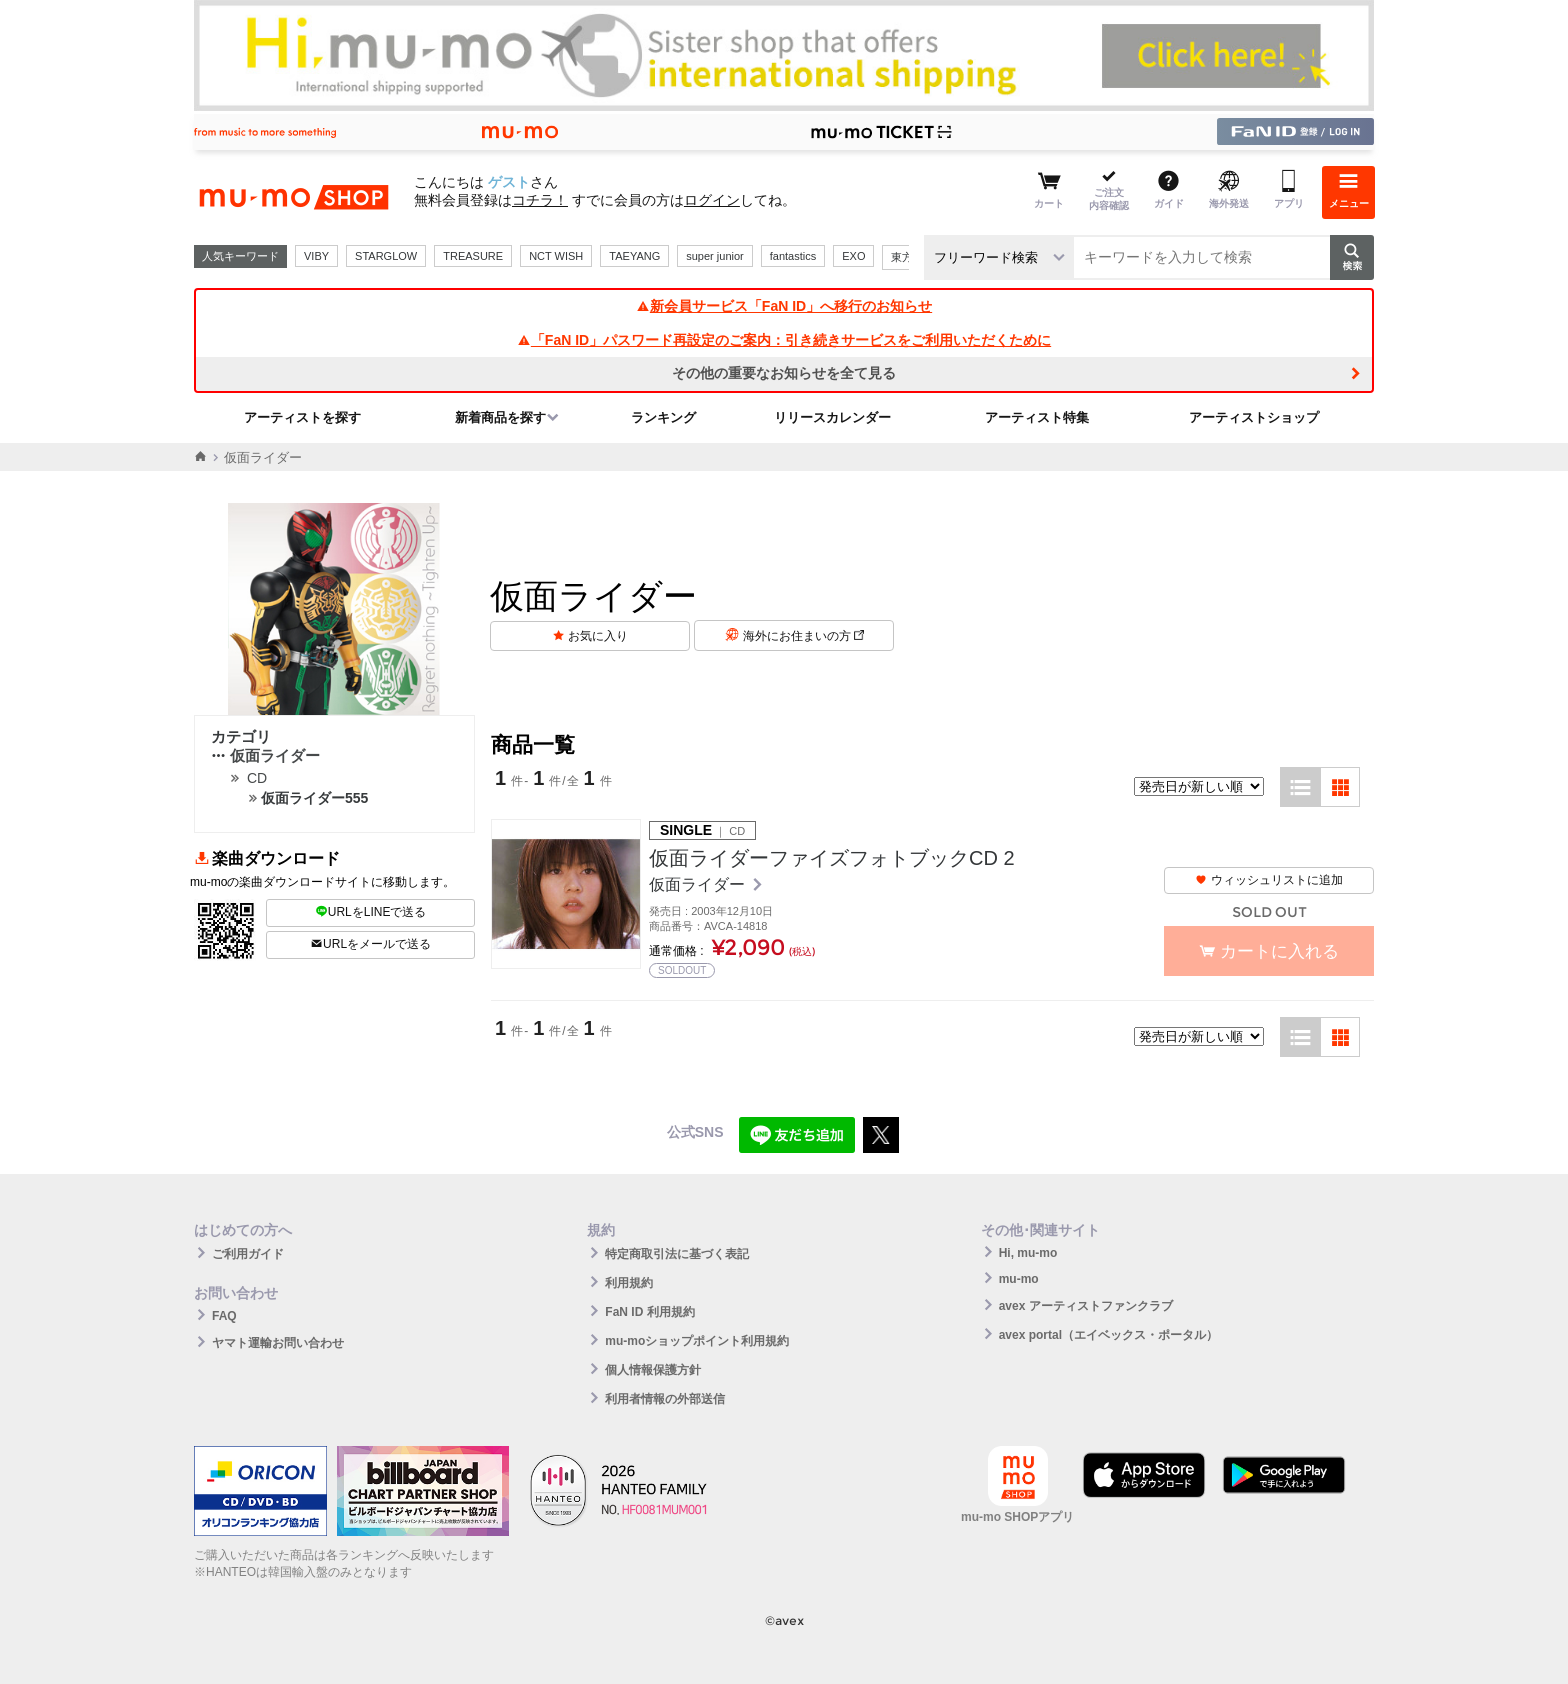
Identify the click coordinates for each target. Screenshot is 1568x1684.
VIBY (316, 256)
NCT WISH (556, 256)
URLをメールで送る (370, 944)
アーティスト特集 (1037, 417)
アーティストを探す (302, 417)
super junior (714, 256)
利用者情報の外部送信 (665, 1399)
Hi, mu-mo (1028, 1253)
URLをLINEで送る (371, 912)
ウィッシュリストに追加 (1269, 880)
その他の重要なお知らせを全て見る (784, 373)
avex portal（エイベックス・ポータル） (1108, 1335)
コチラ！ (540, 200)
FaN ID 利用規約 (649, 1312)
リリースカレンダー (832, 417)
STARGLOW (386, 256)
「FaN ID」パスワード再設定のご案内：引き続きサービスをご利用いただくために (784, 340)
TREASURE (473, 256)
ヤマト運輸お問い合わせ (278, 1343)
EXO (853, 256)
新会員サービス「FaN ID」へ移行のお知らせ (784, 306)
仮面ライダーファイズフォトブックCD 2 (832, 858)
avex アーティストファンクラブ (1086, 1306)
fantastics (793, 256)
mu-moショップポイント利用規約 (697, 1341)
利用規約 (629, 1283)
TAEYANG (634, 256)
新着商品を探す (500, 417)
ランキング (663, 417)
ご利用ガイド (248, 1254)
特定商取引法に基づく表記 (677, 1254)
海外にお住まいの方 (803, 636)
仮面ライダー (265, 755)
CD (257, 778)
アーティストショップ (1254, 417)
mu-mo (1019, 1279)
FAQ (224, 1316)
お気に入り (598, 636)
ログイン (712, 200)
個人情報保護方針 (653, 1370)
